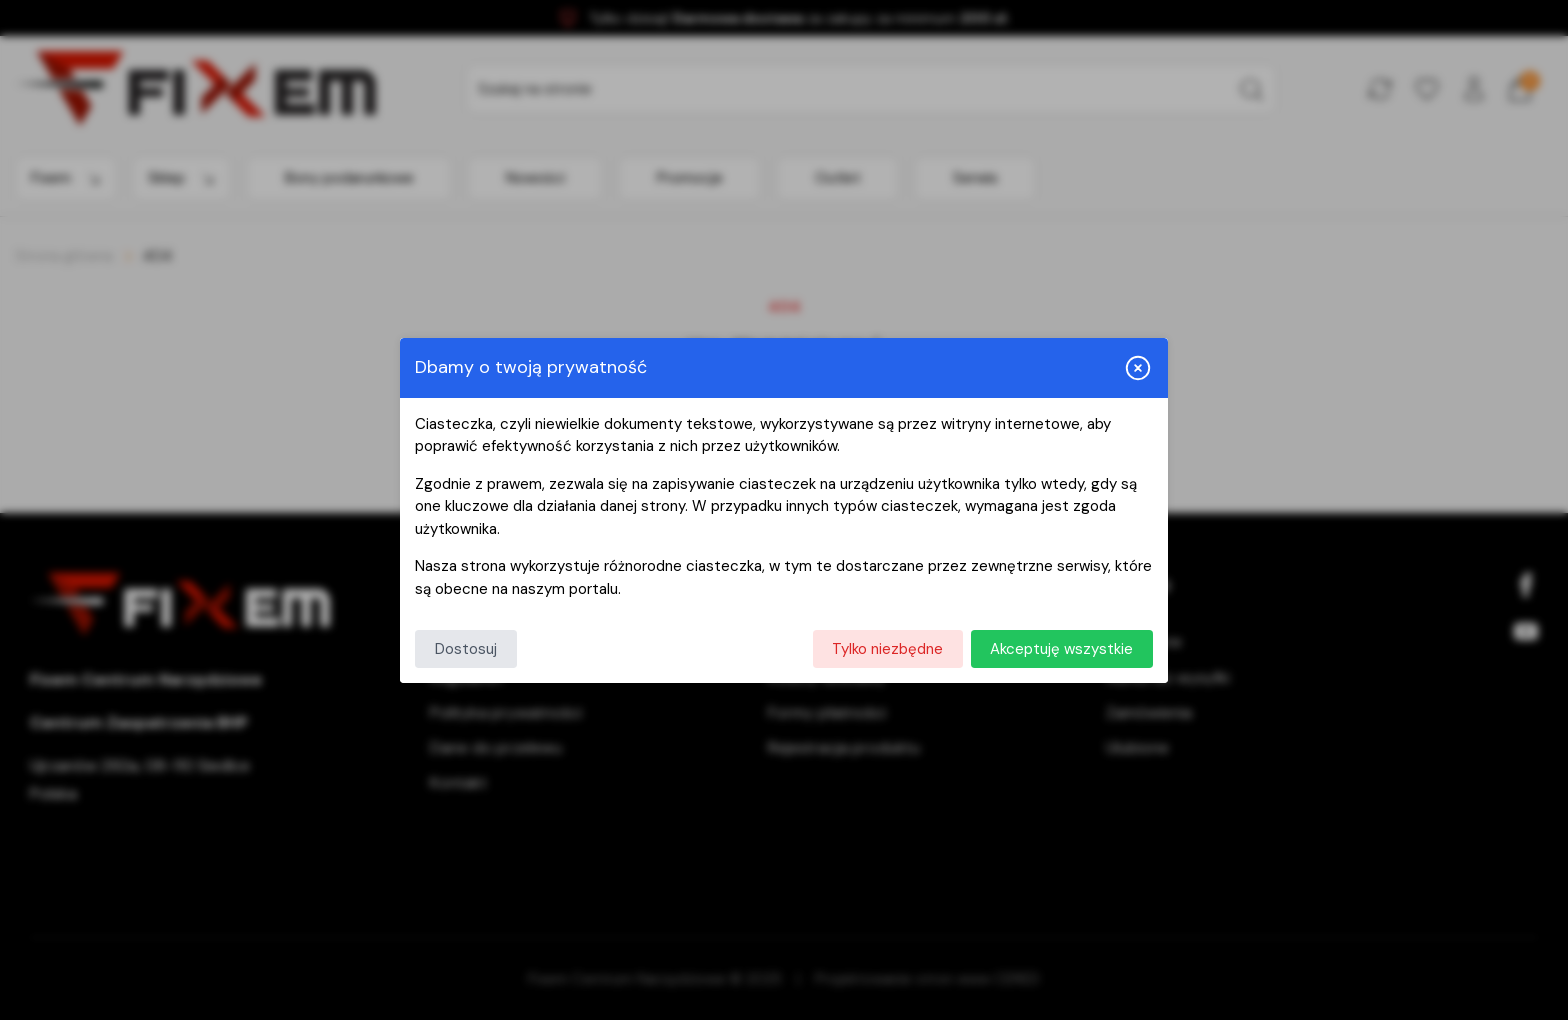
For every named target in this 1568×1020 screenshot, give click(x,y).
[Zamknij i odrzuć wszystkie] (1138, 368)
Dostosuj (466, 649)
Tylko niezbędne (887, 649)
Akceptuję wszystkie (1061, 649)
